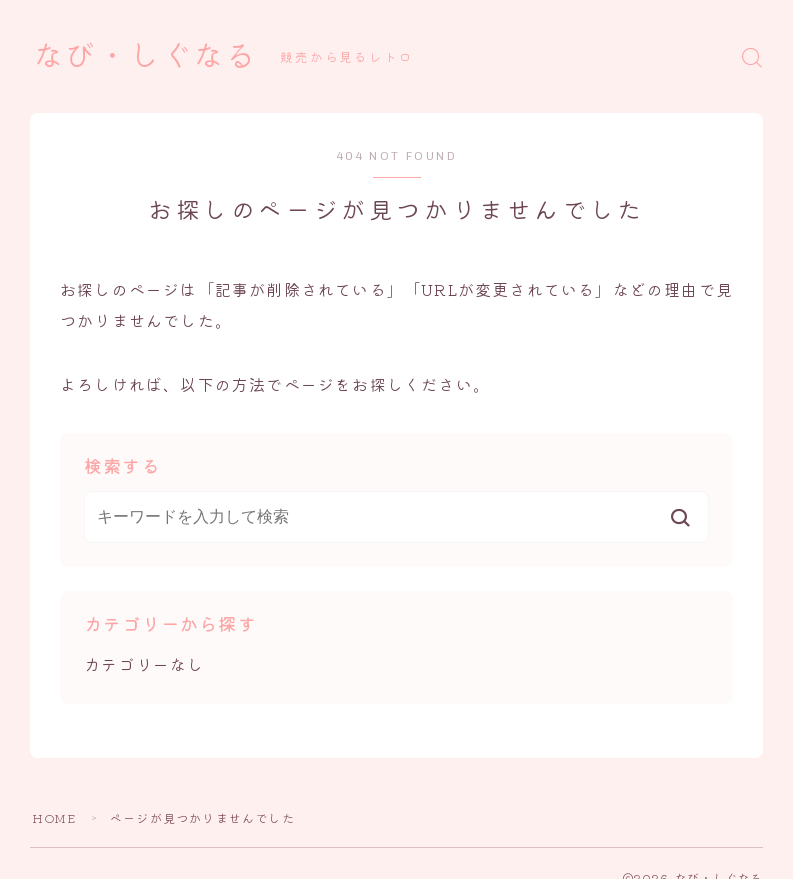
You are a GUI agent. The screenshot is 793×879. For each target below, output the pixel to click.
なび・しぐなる (145, 57)
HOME (54, 817)
